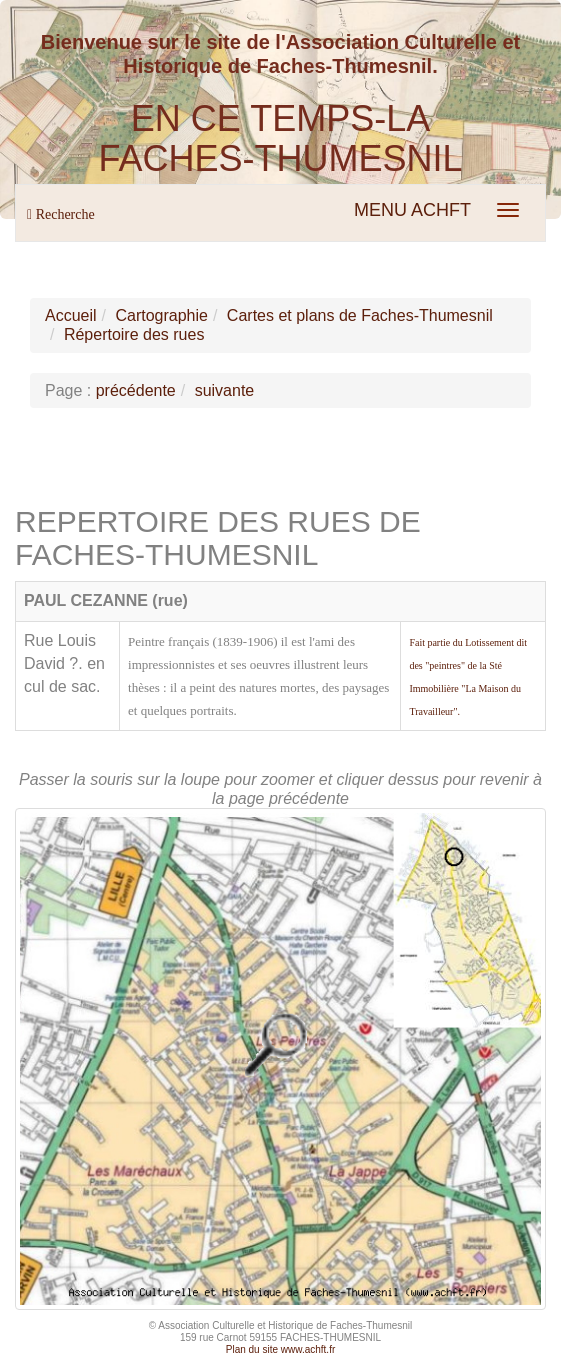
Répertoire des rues (134, 334)
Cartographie (161, 315)
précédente (136, 390)
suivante (225, 390)
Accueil (71, 315)
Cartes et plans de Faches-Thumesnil (360, 315)
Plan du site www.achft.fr (281, 1349)
